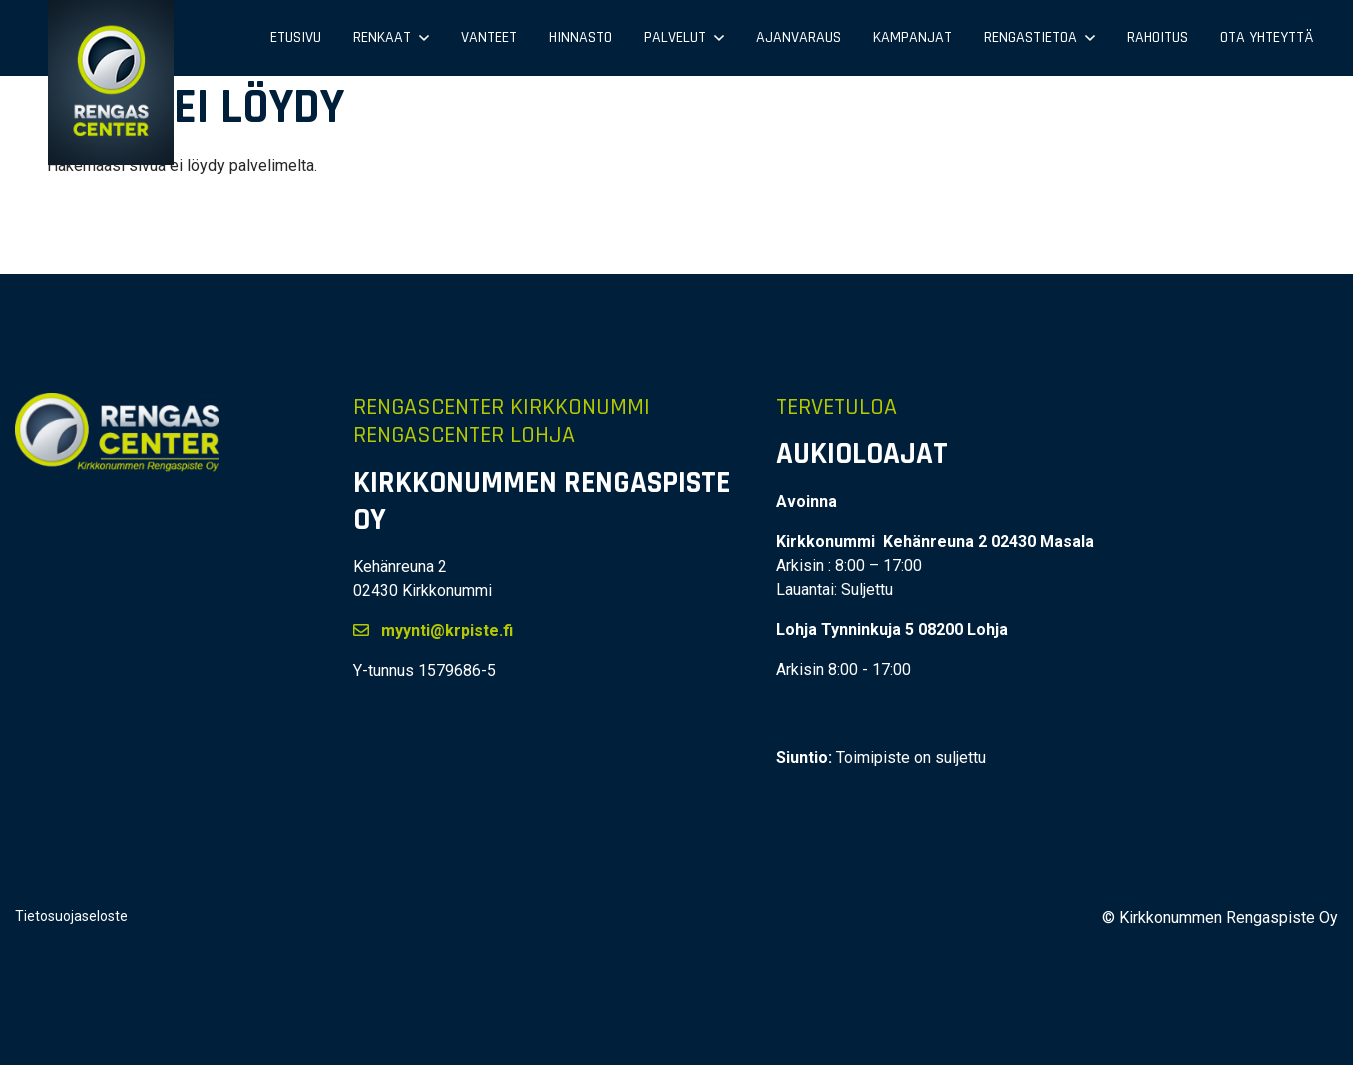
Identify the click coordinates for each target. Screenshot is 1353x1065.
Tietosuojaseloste (71, 916)
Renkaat (382, 37)
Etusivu (295, 37)
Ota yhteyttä (1266, 37)
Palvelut (675, 37)
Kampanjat (912, 37)
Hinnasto (580, 37)
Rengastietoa (1030, 37)
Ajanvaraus (798, 37)
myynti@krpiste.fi (433, 630)
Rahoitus (1157, 37)
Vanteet (489, 37)
